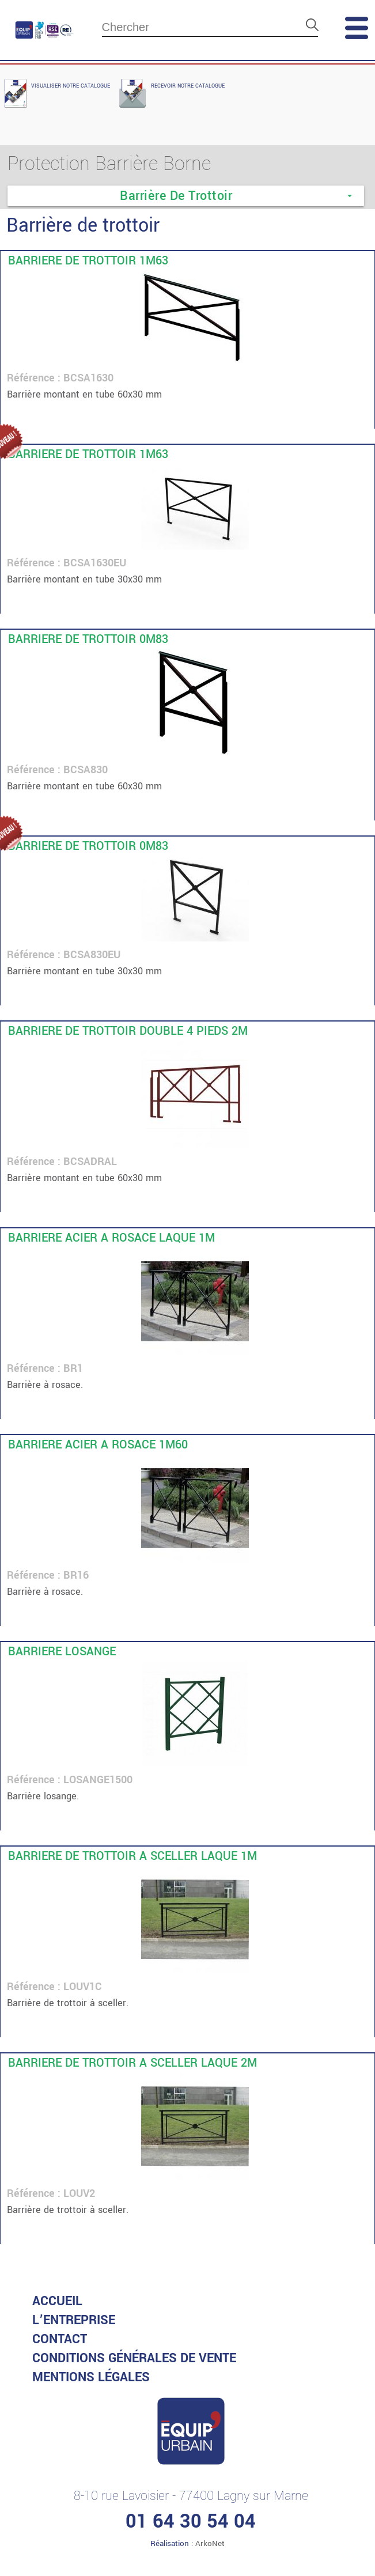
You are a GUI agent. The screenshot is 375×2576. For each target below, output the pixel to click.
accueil (57, 2301)
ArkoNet (210, 2543)
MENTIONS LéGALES (91, 2377)
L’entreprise (73, 2320)
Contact (59, 2339)
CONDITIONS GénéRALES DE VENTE (134, 2358)
